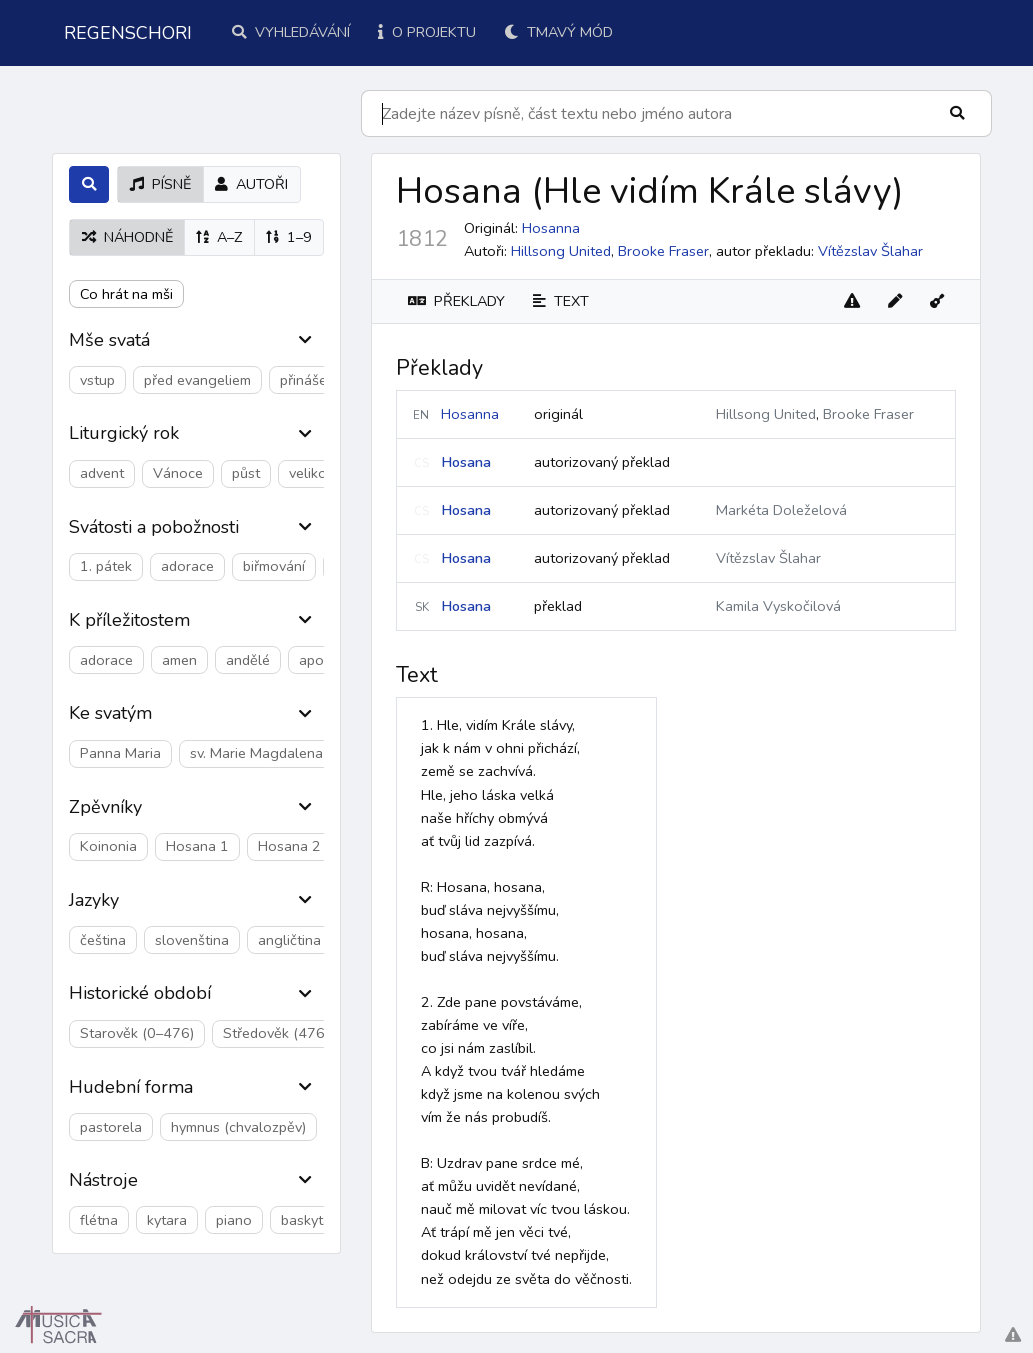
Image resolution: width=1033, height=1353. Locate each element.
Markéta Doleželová (781, 510)
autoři (251, 184)
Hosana (466, 462)
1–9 (289, 237)
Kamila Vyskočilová (778, 606)
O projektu (427, 32)
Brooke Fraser (663, 251)
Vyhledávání (291, 32)
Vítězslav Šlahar (870, 251)
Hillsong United (561, 251)
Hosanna (470, 414)
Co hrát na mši (126, 294)
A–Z (219, 237)
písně (160, 184)
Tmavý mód (558, 32)
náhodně (127, 237)
